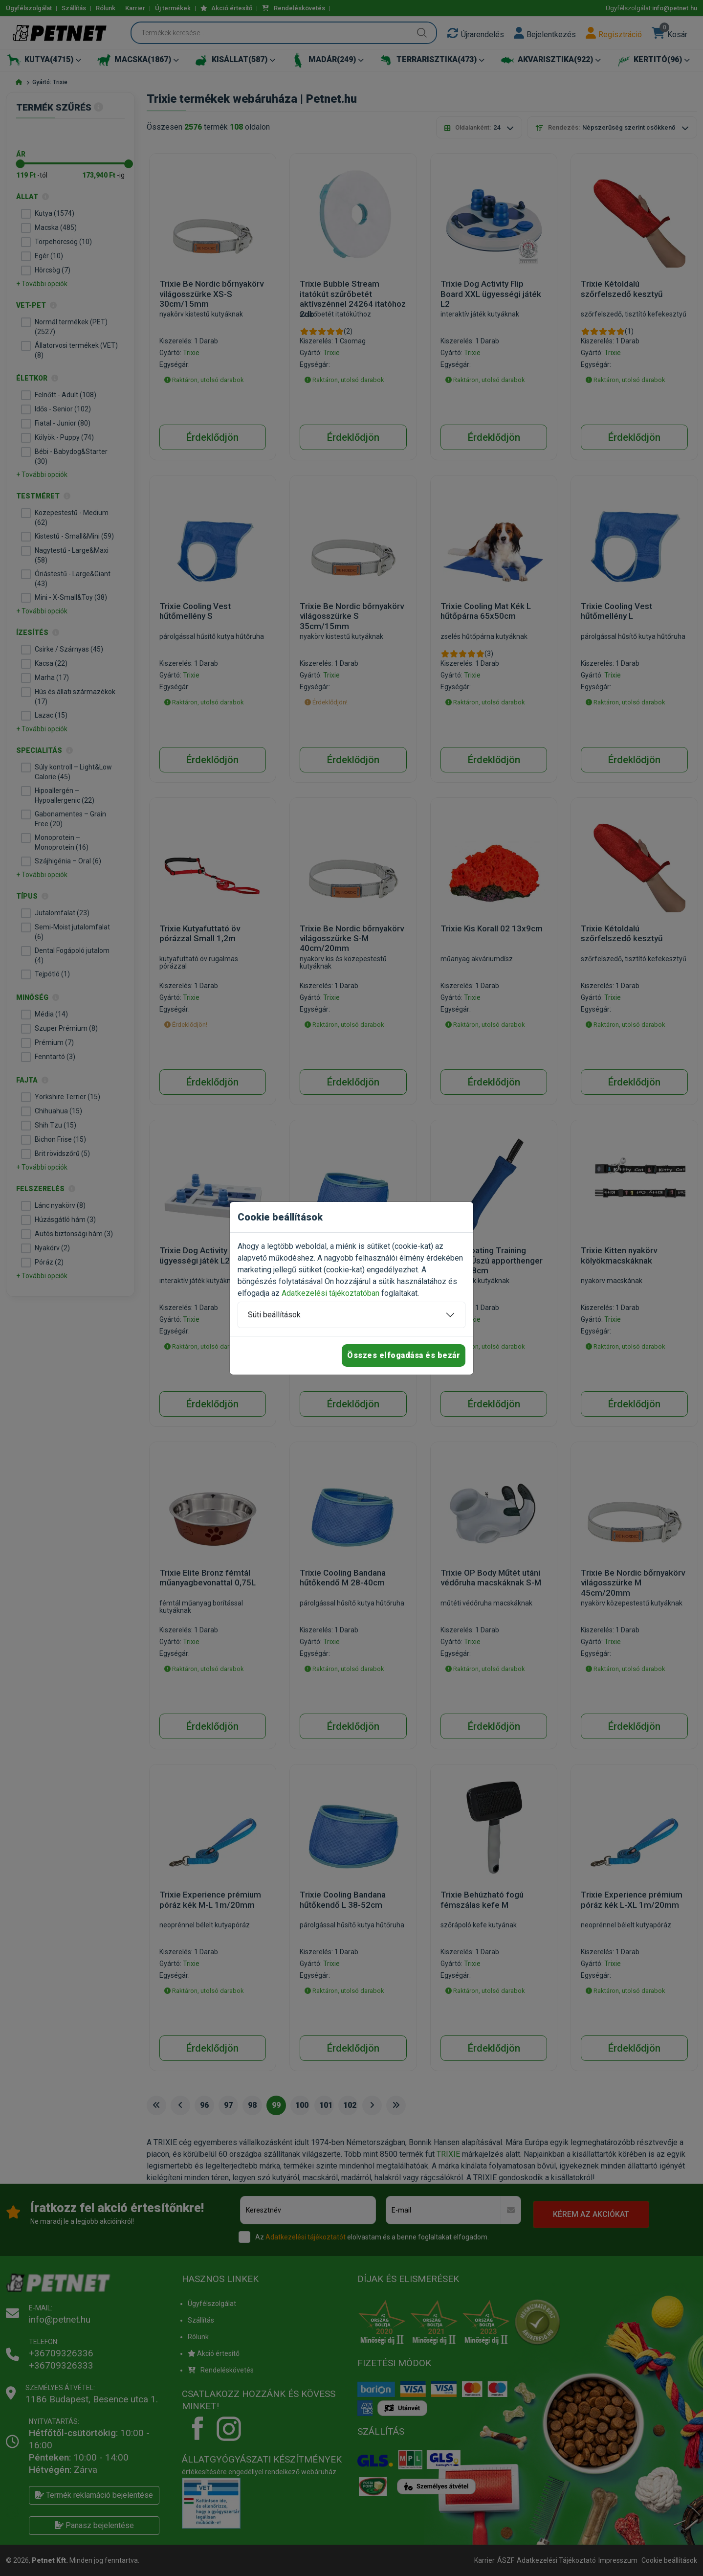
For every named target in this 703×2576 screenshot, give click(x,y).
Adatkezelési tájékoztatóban (330, 1293)
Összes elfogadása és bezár (403, 1355)
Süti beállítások (274, 1314)
